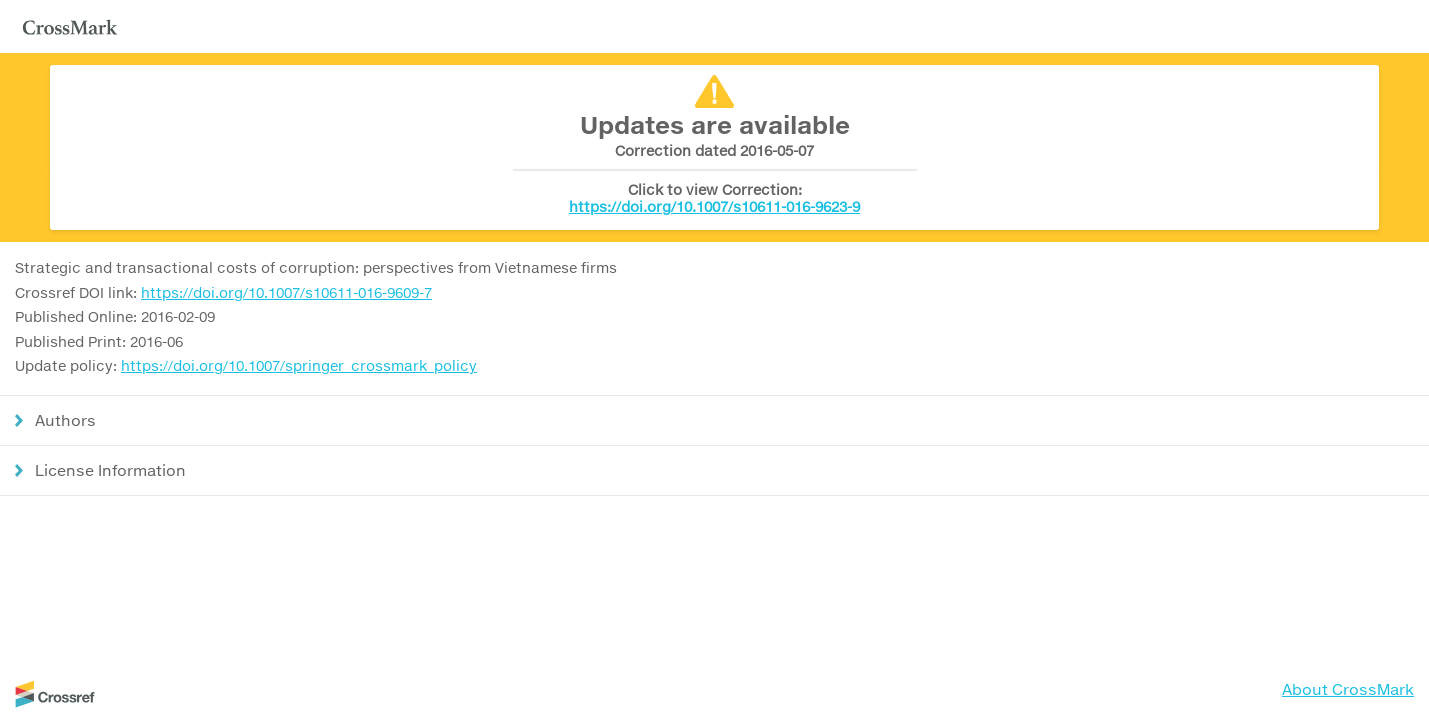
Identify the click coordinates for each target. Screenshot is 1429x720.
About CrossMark (1348, 689)
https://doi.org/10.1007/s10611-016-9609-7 (286, 292)
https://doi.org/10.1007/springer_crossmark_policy (299, 365)
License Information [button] (110, 470)
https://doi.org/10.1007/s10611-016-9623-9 (714, 206)
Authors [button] (65, 420)
